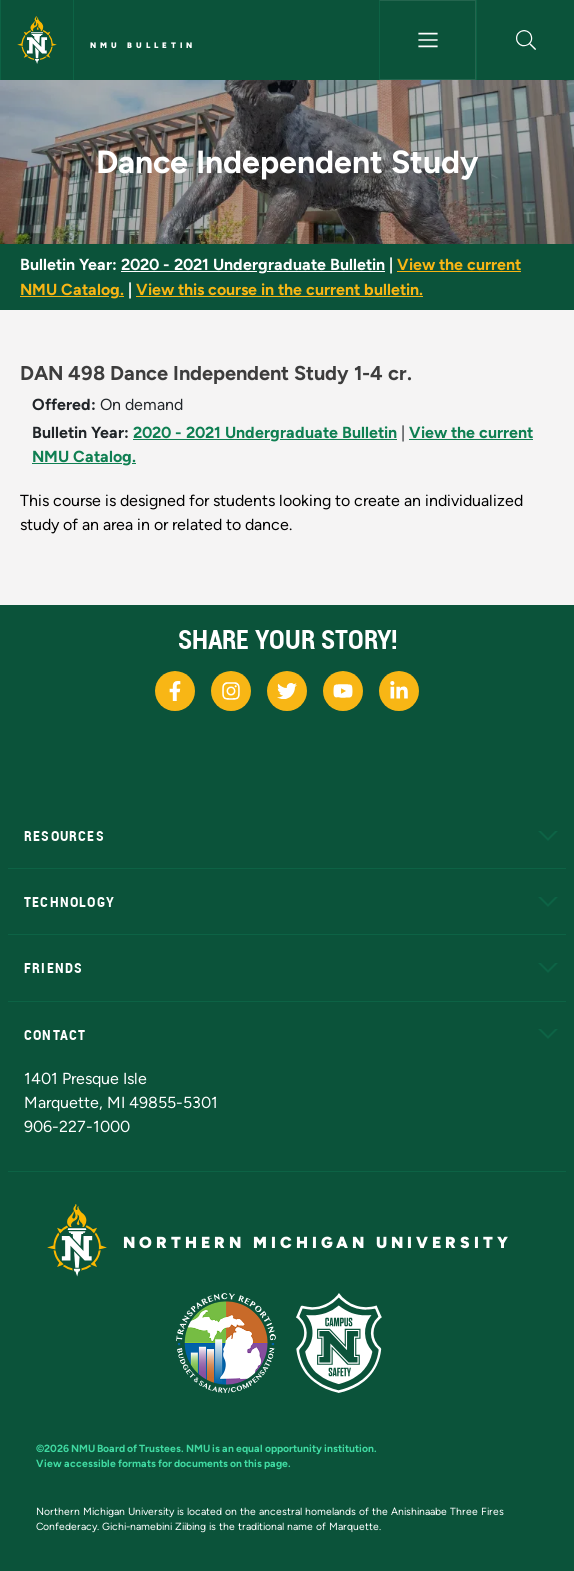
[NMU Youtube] (343, 691)
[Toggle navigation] (428, 40)
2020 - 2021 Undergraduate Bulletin (253, 264)
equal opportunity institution (305, 1448)
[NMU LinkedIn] (399, 691)
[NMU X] (287, 691)
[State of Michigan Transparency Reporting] (236, 1341)
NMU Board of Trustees (126, 1448)
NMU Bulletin (143, 45)
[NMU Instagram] (231, 691)
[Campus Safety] (347, 1341)
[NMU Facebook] (175, 691)
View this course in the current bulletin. (279, 289)
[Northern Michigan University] (37, 40)
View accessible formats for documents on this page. (163, 1463)
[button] (525, 40)
